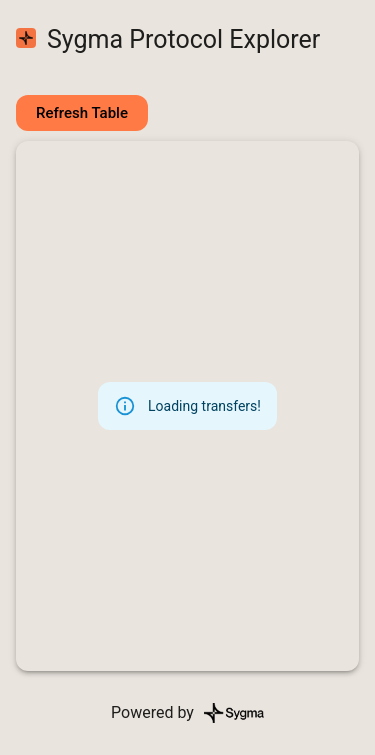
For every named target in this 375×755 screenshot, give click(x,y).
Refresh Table (82, 113)
